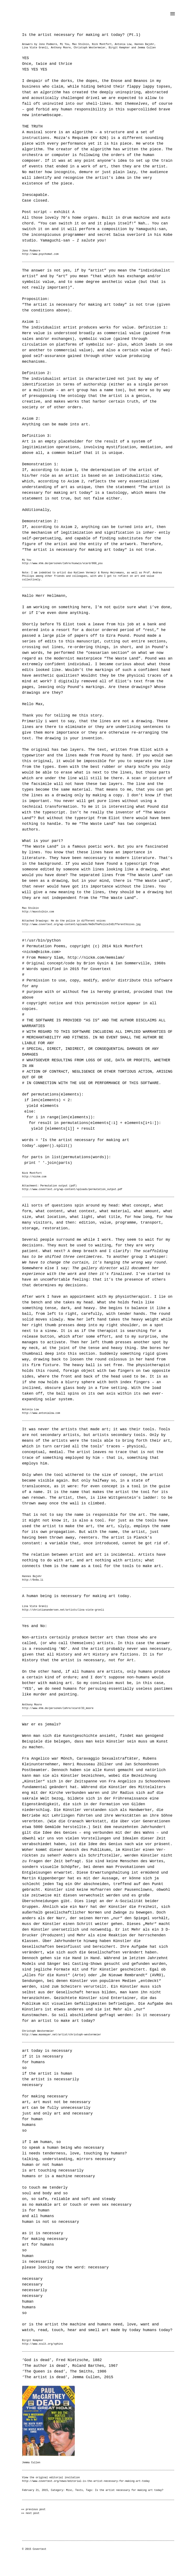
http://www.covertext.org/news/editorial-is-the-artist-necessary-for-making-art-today (86, 2481)
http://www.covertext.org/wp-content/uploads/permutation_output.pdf (72, 1189)
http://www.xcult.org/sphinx (42, 2344)
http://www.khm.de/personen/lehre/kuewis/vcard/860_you (62, 563)
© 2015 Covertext (34, 2549)
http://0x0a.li (32, 1579)
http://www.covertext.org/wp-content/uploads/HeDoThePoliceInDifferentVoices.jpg (81, 924)
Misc (69, 2490)
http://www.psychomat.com (40, 254)
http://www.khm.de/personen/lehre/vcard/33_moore (57, 1708)
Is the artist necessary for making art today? (129, 2490)
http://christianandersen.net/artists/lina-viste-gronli (63, 1609)
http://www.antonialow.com (41, 1413)
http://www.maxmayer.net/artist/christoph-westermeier (61, 2034)
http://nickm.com (34, 1176)
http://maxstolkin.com (38, 911)
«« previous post (33, 2509)
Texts (79, 2490)
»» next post (30, 2513)
